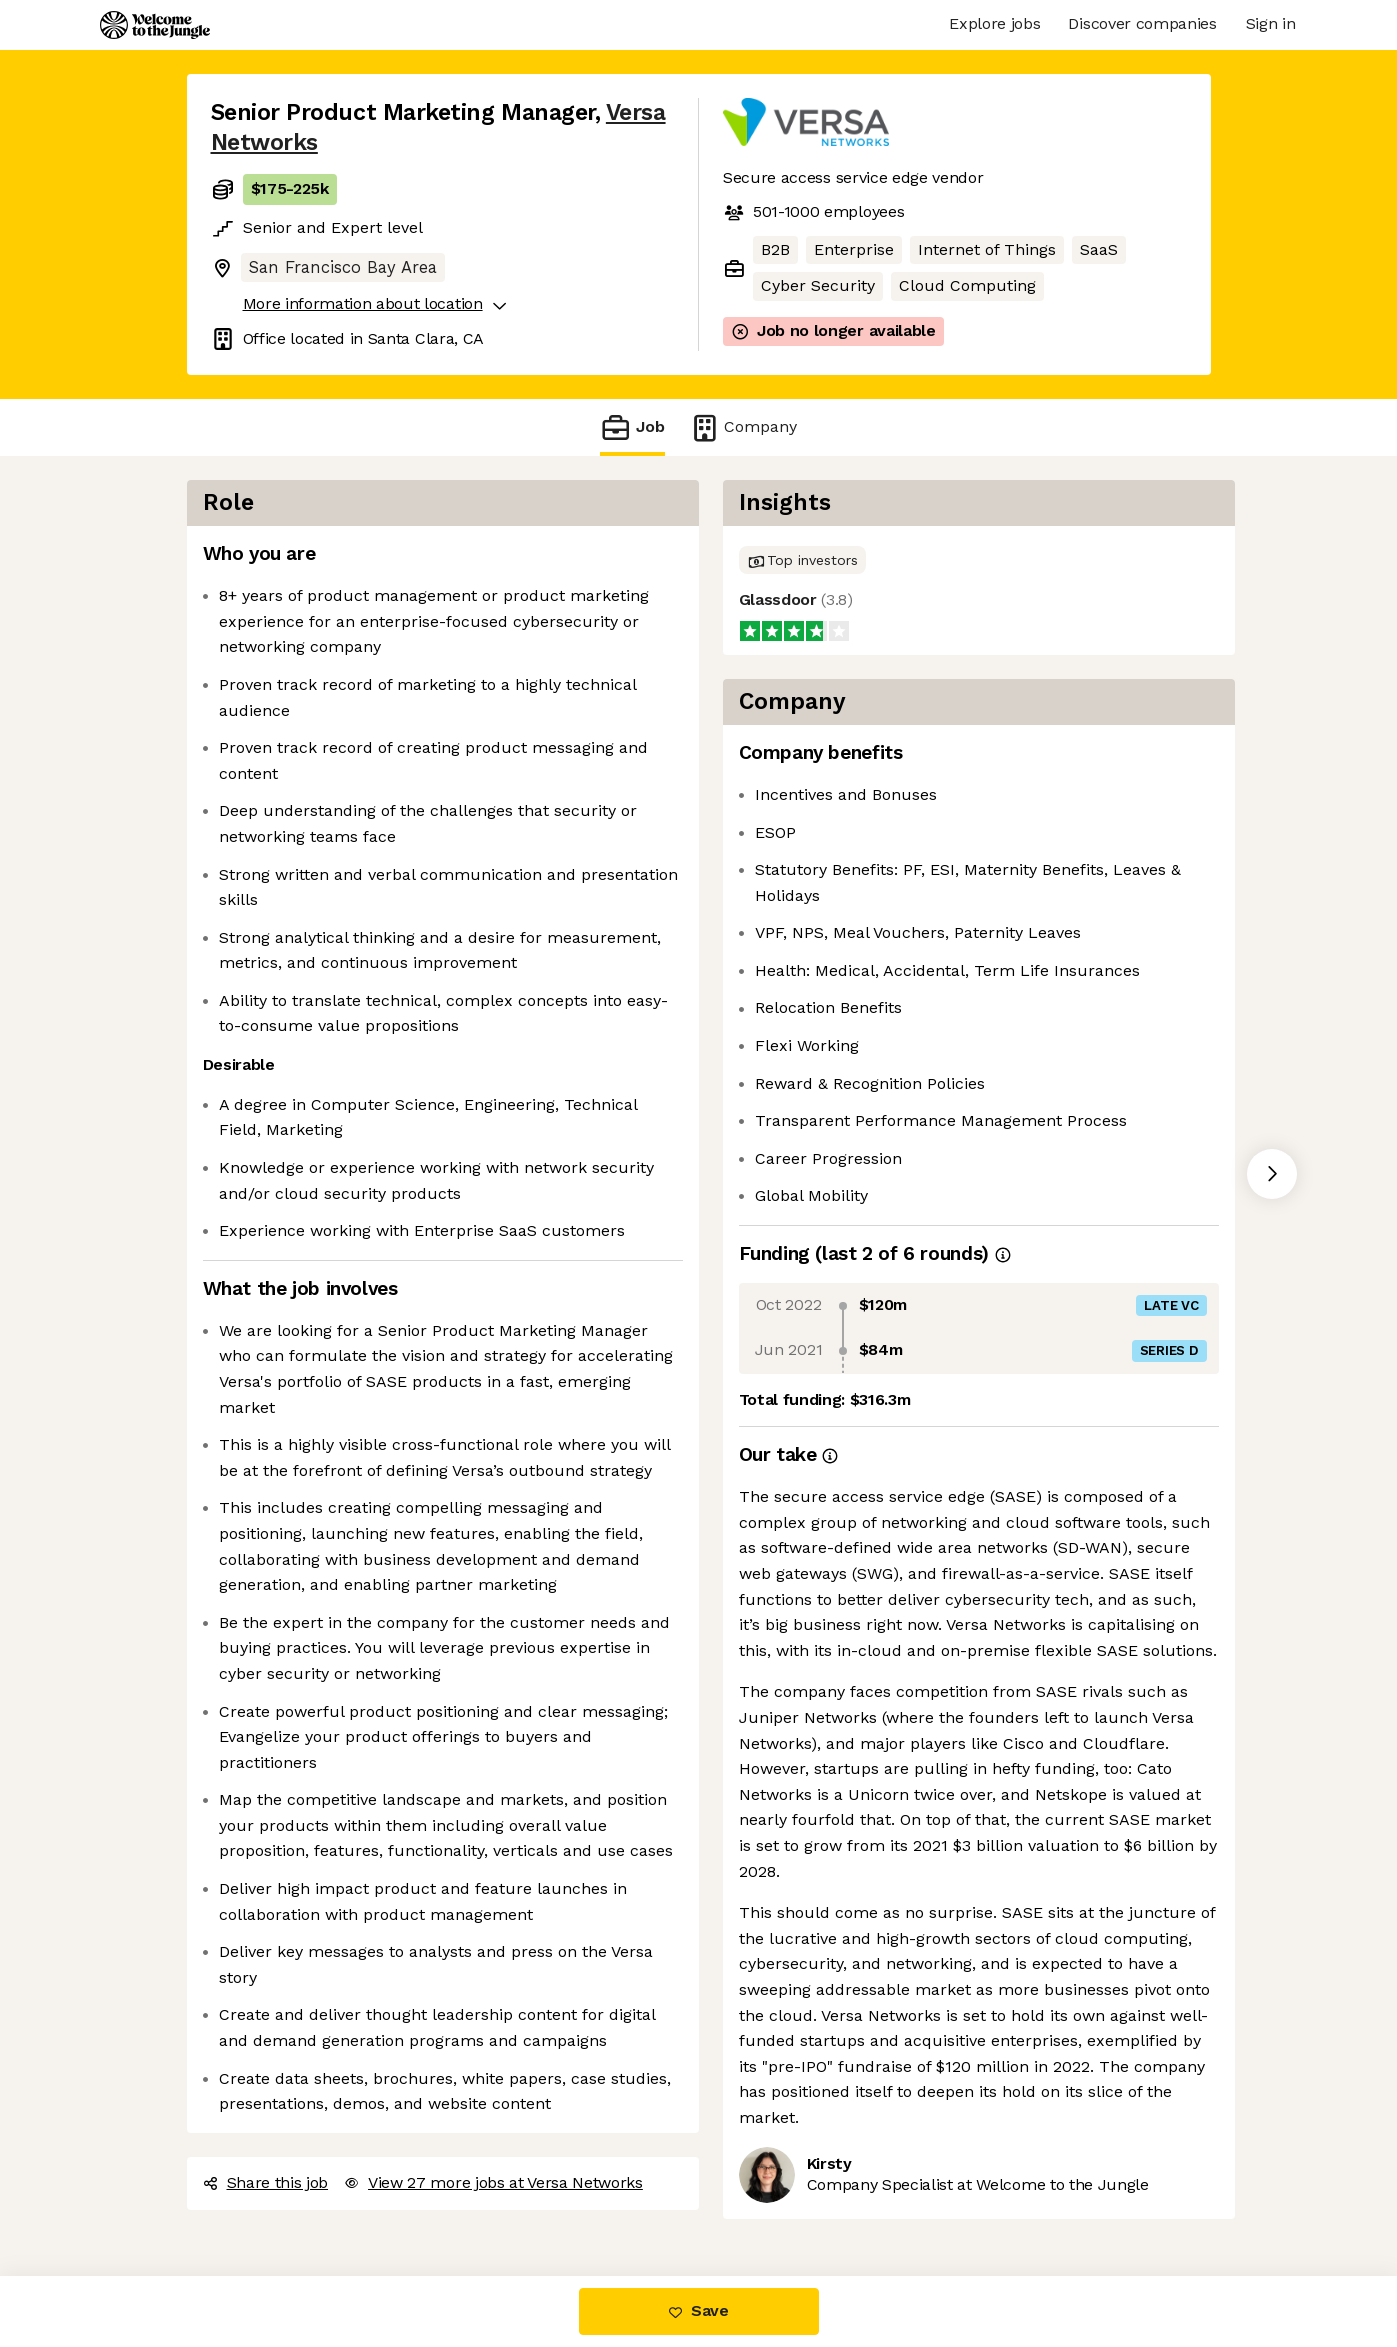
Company (743, 427)
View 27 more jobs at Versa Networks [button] (493, 2182)
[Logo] (155, 25)
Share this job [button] (266, 2182)
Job (632, 427)
